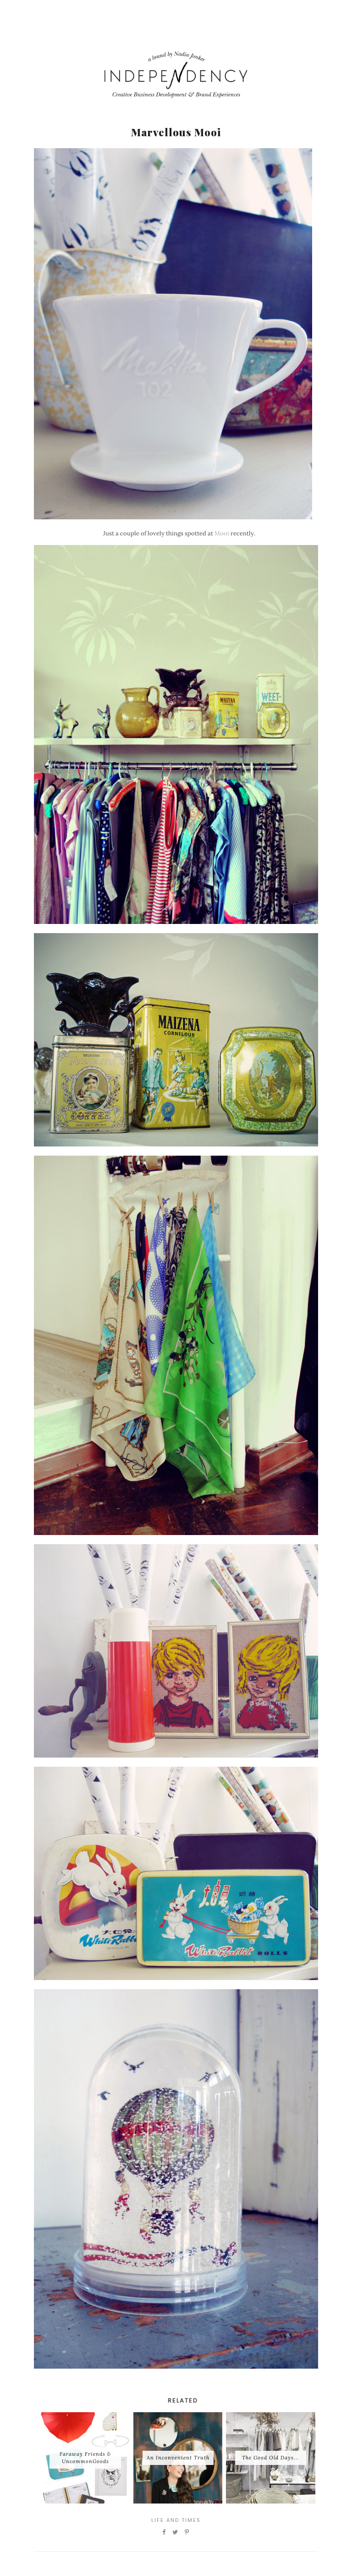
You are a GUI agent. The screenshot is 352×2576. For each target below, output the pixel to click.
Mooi (221, 533)
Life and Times (176, 2520)
